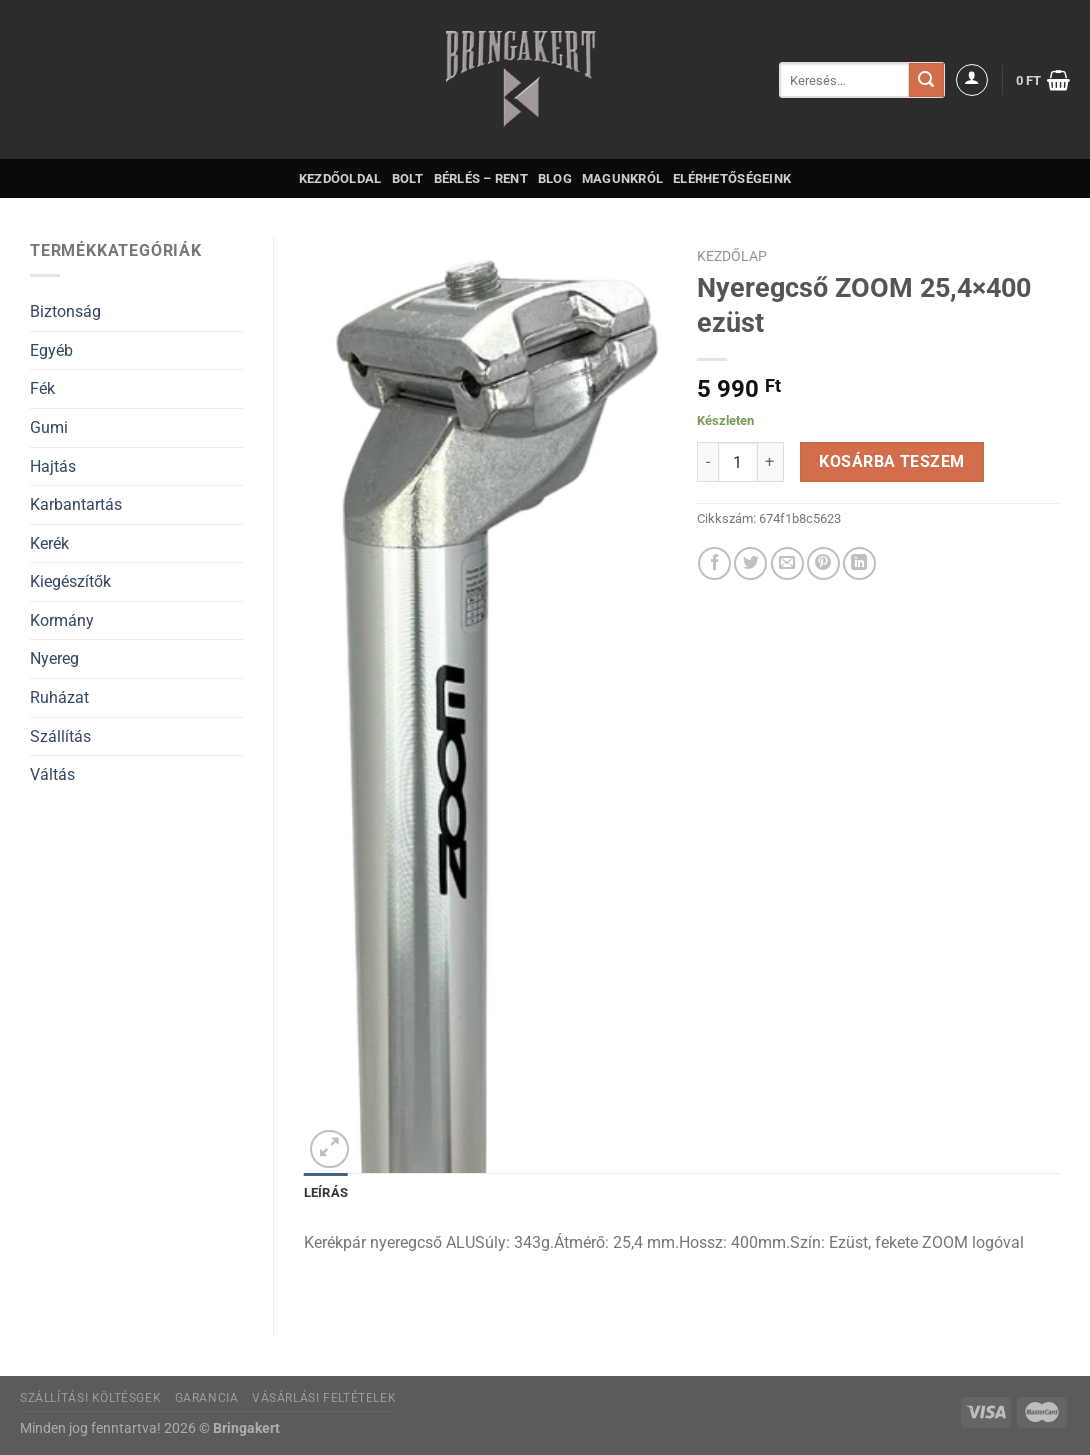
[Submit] (926, 80)
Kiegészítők (70, 581)
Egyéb (51, 350)
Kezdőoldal (340, 178)
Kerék (49, 543)
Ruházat (59, 697)
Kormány (62, 620)
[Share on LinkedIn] (859, 563)
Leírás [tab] (326, 1192)
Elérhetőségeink (732, 178)
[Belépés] (972, 80)
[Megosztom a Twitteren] (750, 563)
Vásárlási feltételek (324, 1398)
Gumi (49, 427)
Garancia (207, 1398)
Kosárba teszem (892, 462)
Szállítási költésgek (90, 1398)
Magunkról (622, 178)
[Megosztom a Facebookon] (714, 563)
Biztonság (65, 311)
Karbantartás (76, 504)
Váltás (52, 774)
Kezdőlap (732, 256)
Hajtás (53, 466)
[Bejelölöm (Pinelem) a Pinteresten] (823, 563)
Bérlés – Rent (481, 178)
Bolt (408, 178)
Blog (555, 178)
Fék (42, 388)
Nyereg (54, 658)
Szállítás (60, 736)
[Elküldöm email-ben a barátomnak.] (787, 563)
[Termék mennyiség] (738, 462)
